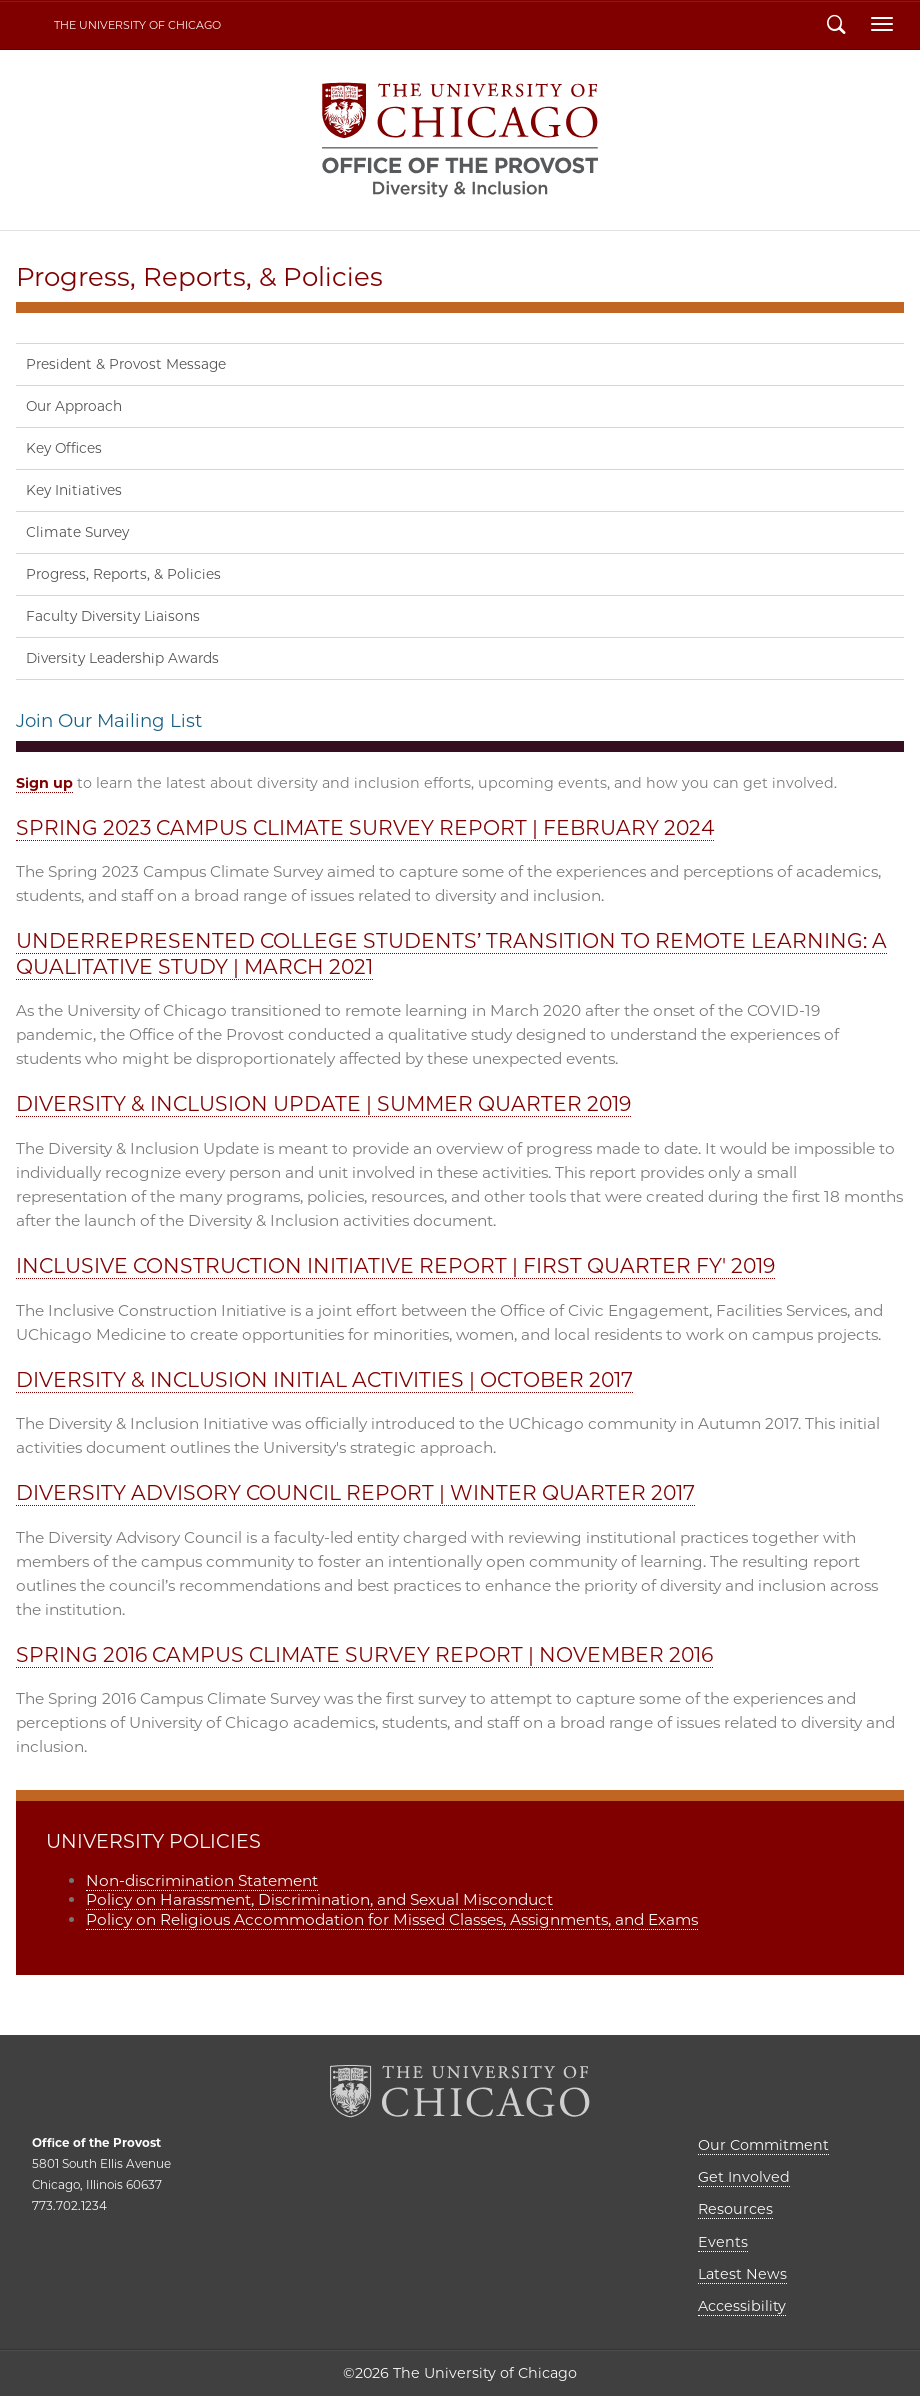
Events (723, 2242)
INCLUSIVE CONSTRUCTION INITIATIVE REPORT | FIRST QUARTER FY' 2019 (395, 1265)
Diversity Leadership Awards (122, 658)
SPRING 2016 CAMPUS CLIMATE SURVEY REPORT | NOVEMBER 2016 (364, 1654)
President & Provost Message (126, 364)
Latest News (742, 2274)
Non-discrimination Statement (202, 1880)
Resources (735, 2209)
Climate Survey (77, 532)
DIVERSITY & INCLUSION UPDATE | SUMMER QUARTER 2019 (323, 1103)
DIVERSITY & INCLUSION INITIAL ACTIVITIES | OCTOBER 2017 (324, 1379)
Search (836, 27)
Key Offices (64, 448)
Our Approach (74, 406)
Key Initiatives (74, 490)
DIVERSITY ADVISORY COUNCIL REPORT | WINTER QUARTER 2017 (355, 1492)
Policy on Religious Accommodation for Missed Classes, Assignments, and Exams (392, 1919)
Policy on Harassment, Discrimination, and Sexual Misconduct (319, 1899)
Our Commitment (763, 2145)
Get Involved (744, 2177)
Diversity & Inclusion (460, 140)
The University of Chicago (137, 25)
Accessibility (742, 2306)
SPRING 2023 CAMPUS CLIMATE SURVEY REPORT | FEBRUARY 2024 (365, 827)
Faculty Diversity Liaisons (113, 616)
